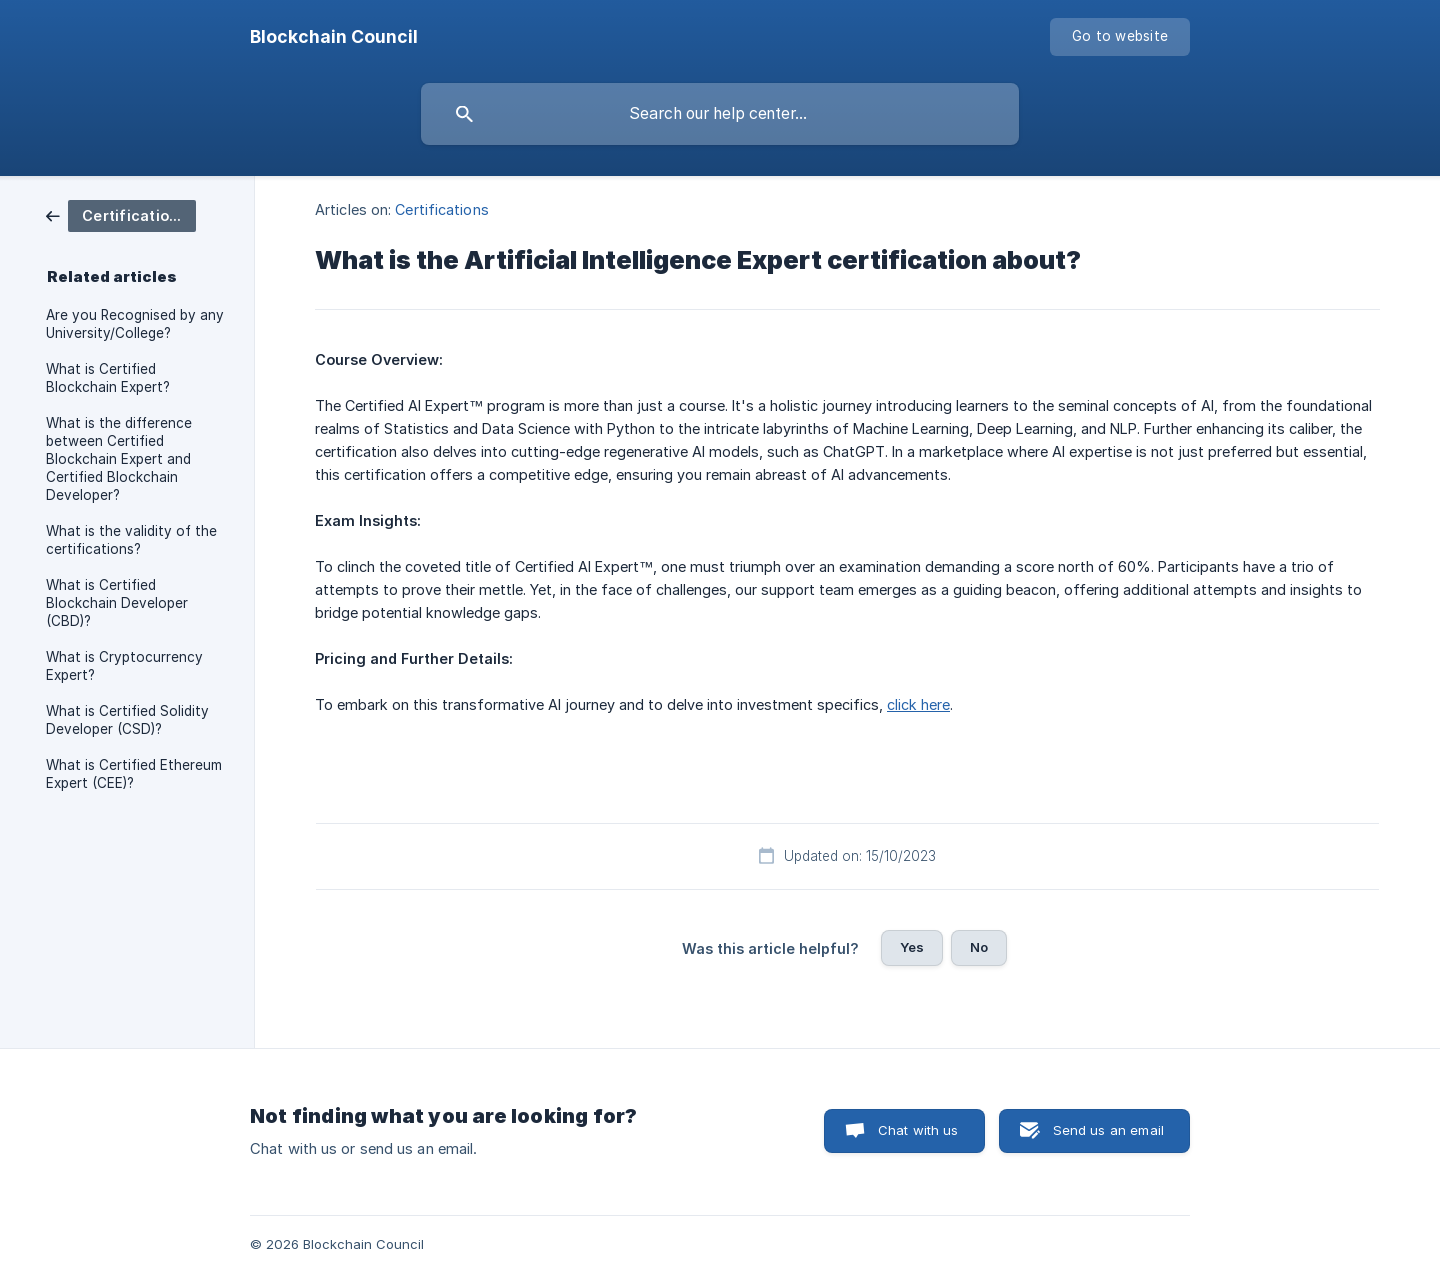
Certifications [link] (441, 209)
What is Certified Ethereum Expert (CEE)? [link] (134, 774)
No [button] (979, 947)
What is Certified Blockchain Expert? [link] (108, 378)
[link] (121, 214)
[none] (334, 37)
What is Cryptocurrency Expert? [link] (124, 666)
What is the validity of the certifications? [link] (131, 540)
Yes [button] (912, 947)
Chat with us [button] (918, 1130)
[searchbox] (720, 114)
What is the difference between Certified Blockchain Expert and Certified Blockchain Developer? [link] (119, 459)
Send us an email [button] (1108, 1130)
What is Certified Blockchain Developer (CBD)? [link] (117, 603)
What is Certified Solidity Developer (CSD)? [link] (127, 720)
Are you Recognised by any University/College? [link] (135, 324)
